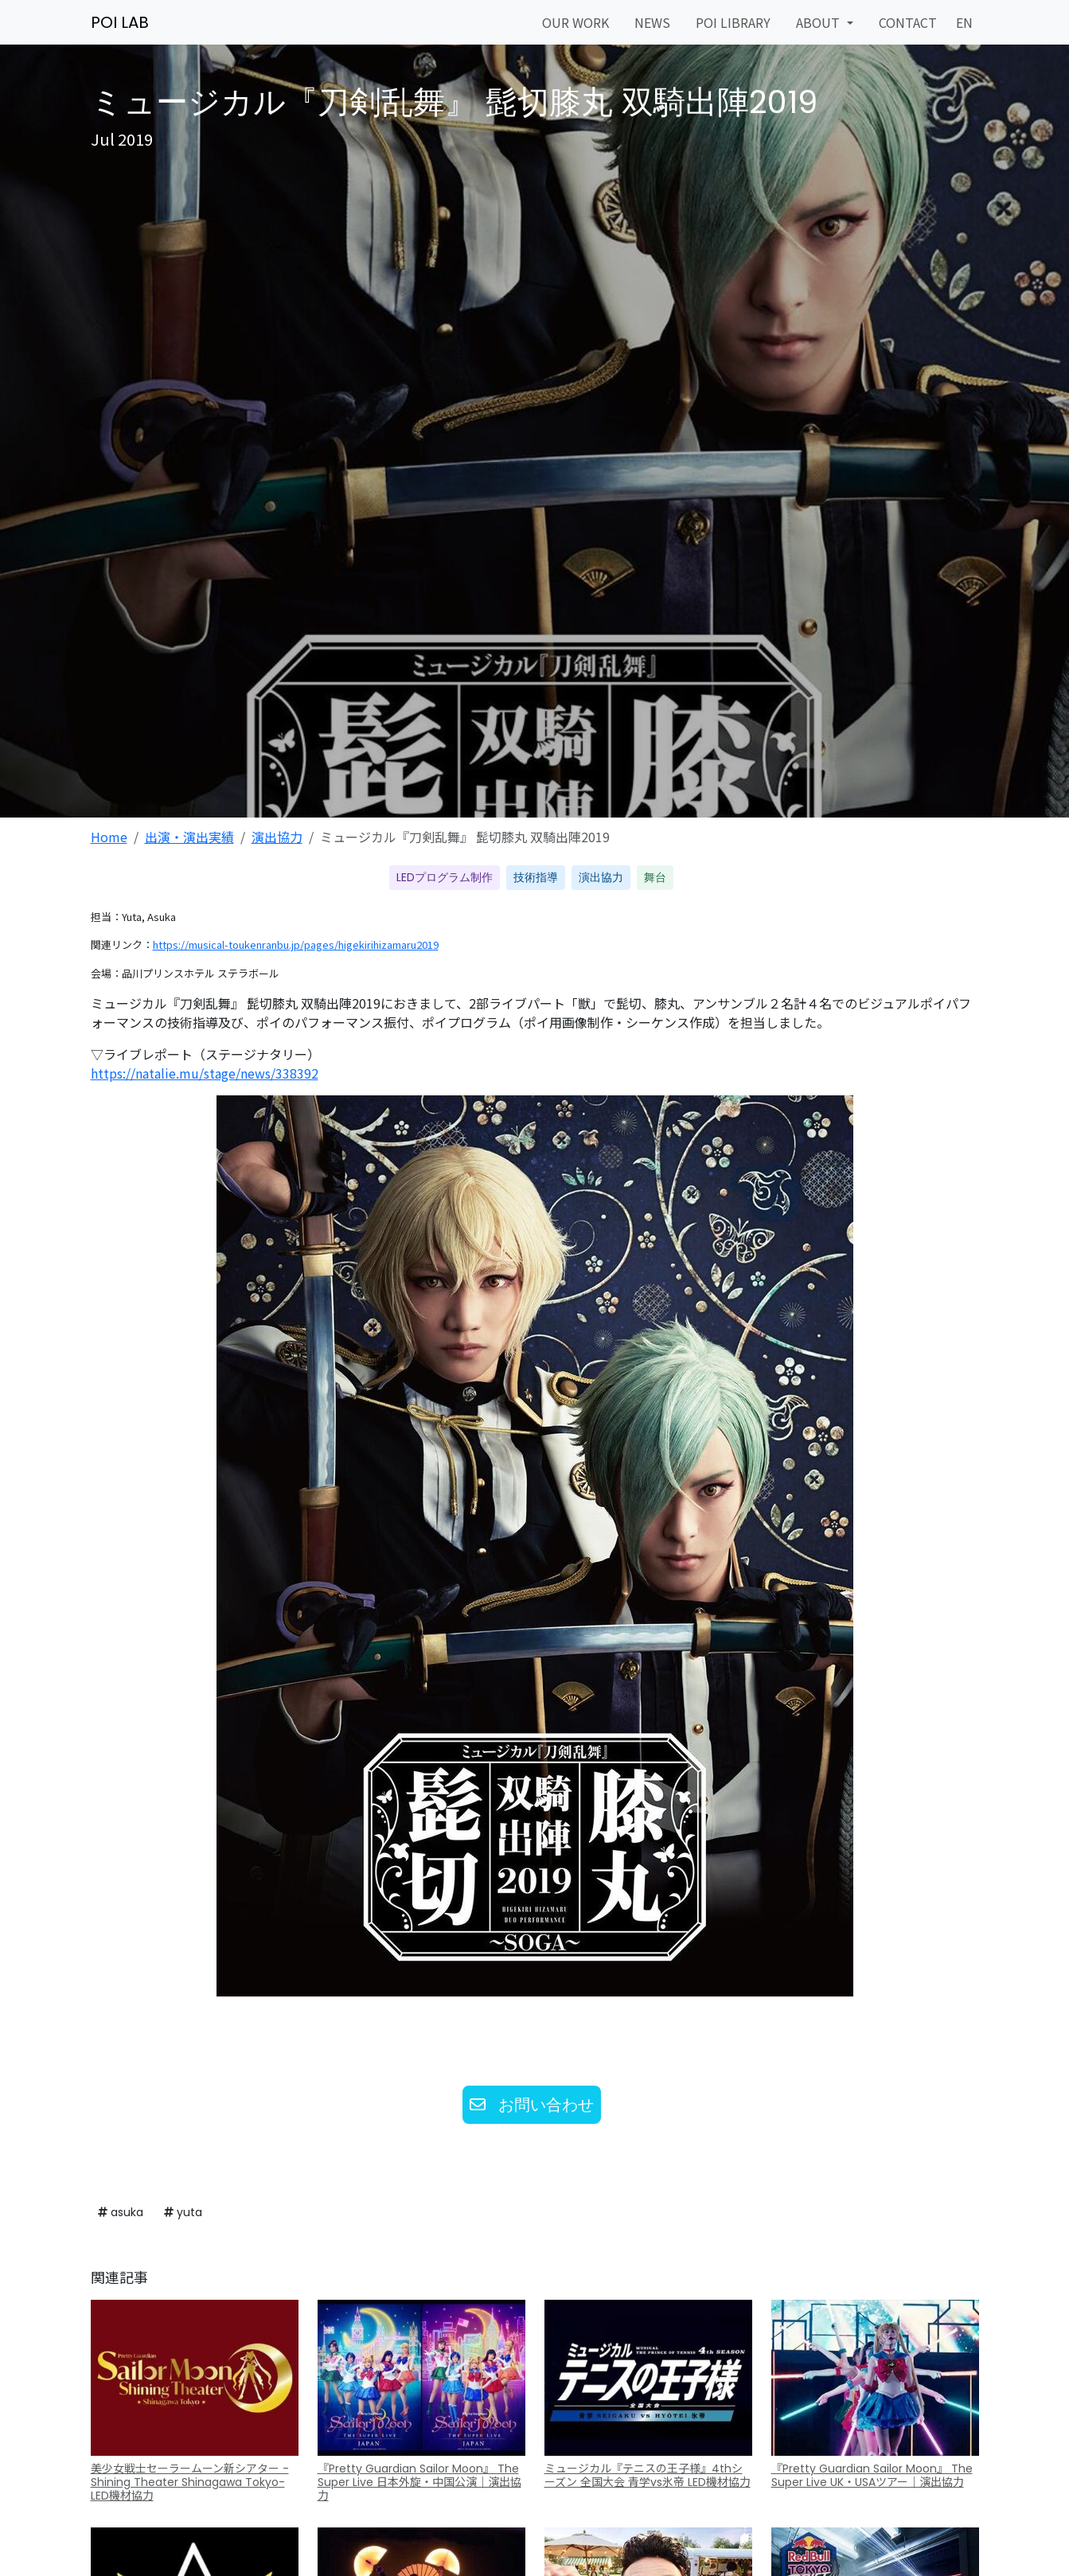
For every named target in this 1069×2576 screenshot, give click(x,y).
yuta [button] (183, 2212)
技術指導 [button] (535, 877)
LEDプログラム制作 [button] (444, 877)
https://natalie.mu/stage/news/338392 (204, 1073)
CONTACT (908, 22)
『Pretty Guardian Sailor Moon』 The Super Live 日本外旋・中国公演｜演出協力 (419, 2482)
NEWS (652, 22)
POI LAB (120, 22)
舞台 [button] (655, 877)
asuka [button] (120, 2212)
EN (964, 22)
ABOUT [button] (819, 22)
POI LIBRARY (733, 22)
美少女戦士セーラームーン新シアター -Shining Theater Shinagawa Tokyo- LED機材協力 (190, 2482)
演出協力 (277, 836)
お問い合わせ (532, 2105)
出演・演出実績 (189, 836)
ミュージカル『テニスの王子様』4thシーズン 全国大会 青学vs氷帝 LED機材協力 (647, 2475)
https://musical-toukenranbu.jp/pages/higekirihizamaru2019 (296, 944)
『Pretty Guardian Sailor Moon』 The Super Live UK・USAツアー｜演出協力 (872, 2475)
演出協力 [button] (601, 877)
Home (109, 836)
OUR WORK (575, 22)
